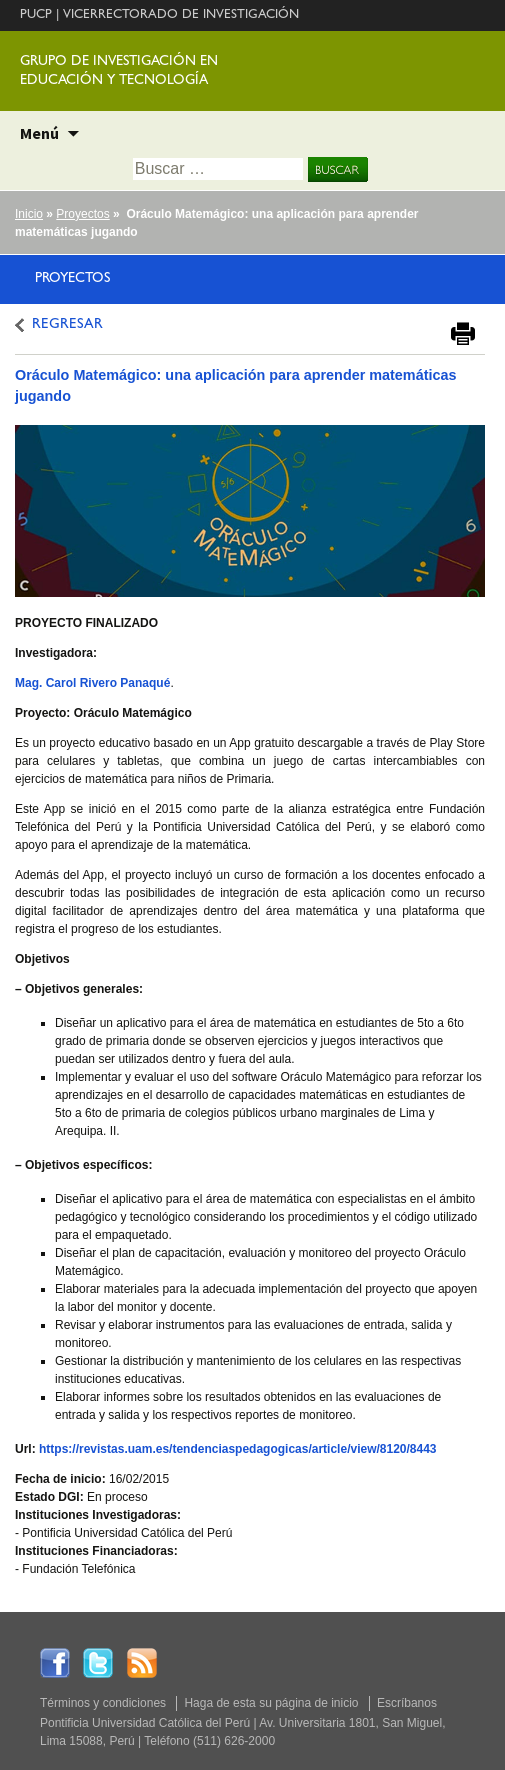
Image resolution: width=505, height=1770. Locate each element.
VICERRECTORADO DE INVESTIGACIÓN (181, 15)
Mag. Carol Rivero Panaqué (92, 683)
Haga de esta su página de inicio (271, 1703)
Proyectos (82, 214)
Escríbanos (407, 1703)
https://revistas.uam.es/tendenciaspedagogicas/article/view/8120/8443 (238, 1449)
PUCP (36, 15)
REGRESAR (67, 325)
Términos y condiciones (103, 1703)
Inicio (29, 214)
